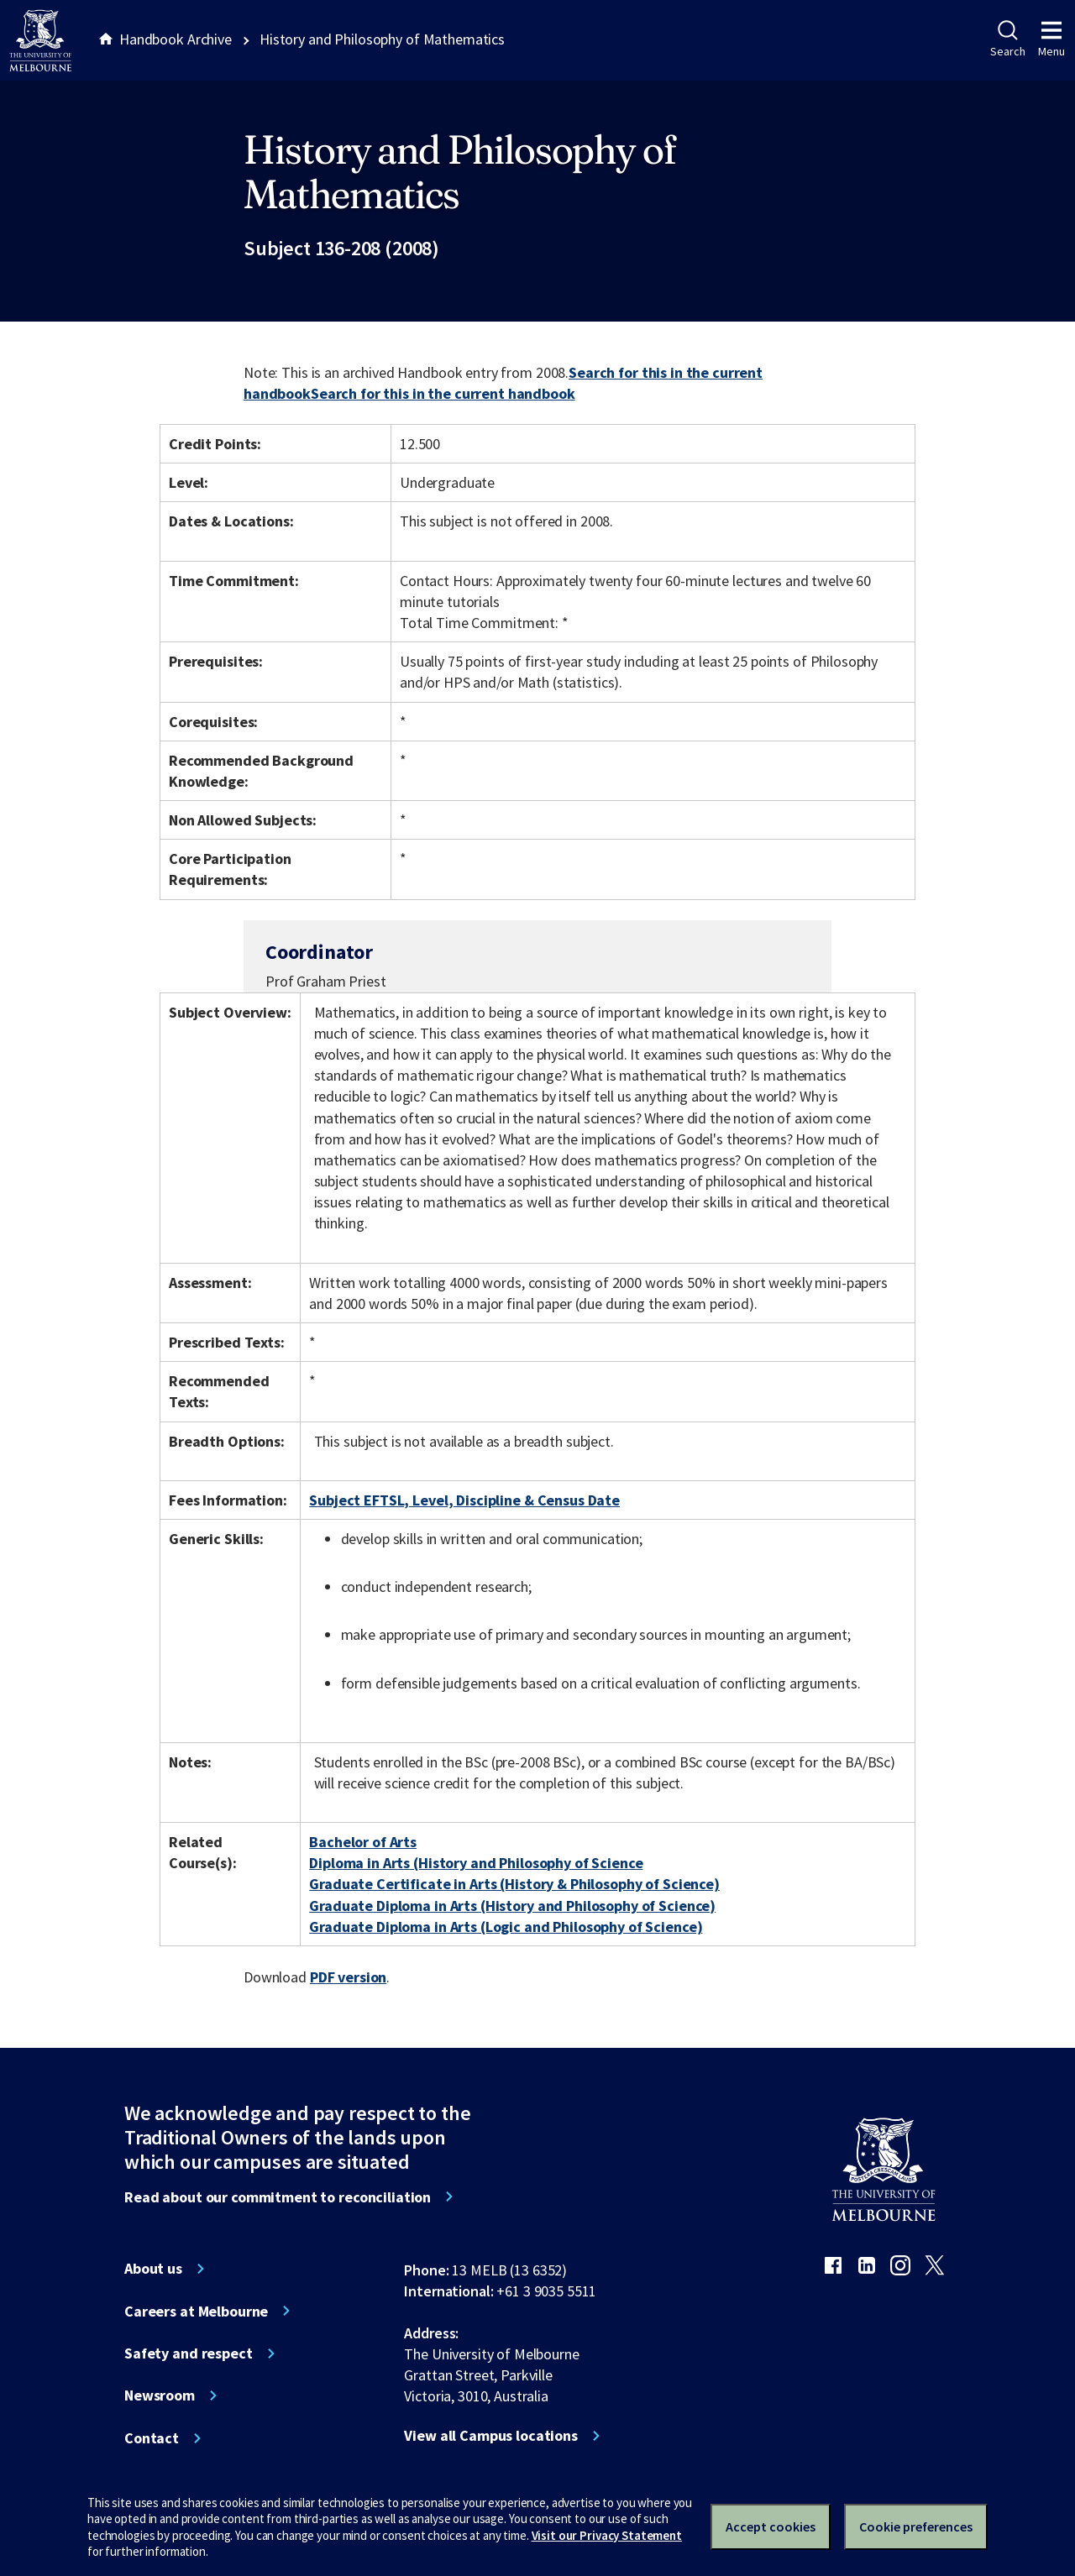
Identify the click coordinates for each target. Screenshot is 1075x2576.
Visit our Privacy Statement (607, 2535)
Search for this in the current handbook (443, 393)
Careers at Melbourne (196, 2311)
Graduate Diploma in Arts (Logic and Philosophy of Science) (505, 1926)
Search (1007, 39)
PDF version (348, 1977)
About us (153, 2268)
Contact (151, 2438)
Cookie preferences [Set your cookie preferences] (916, 2526)
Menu (1051, 39)
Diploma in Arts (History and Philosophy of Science (475, 1862)
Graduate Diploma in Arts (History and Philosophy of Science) (512, 1905)
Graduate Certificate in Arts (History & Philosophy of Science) (514, 1883)
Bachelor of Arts (363, 1841)
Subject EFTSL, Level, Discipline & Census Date (464, 1500)
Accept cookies (770, 2526)
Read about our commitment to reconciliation (277, 2197)
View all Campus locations (491, 2436)
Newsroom (159, 2395)
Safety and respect (188, 2353)
